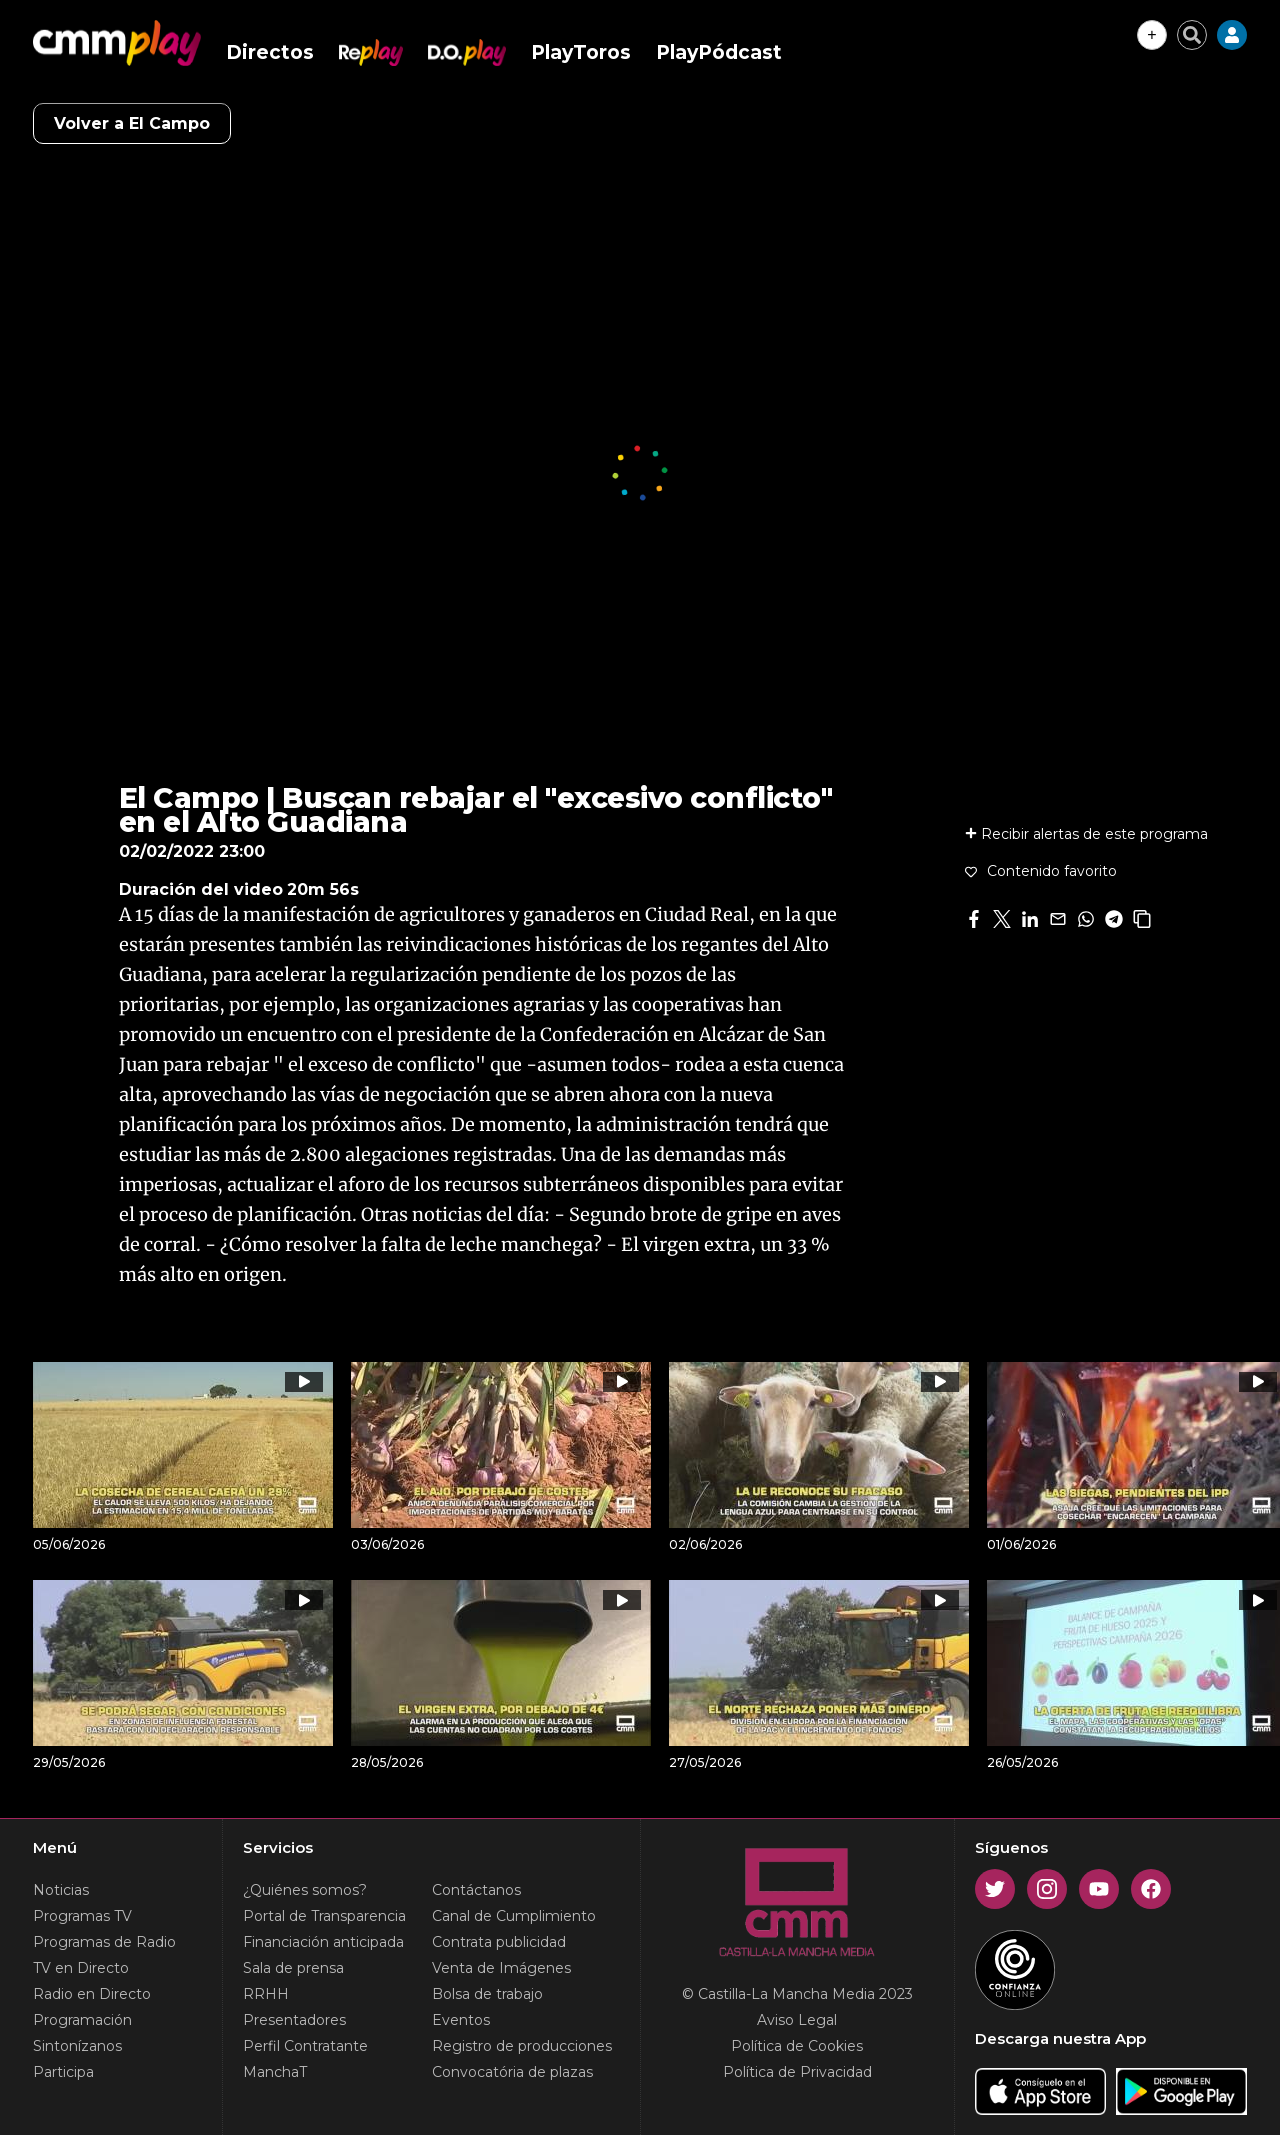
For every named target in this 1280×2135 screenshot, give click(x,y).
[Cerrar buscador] (1192, 35)
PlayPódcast (719, 52)
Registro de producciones (522, 2046)
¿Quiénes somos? (305, 1890)
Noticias (61, 1890)
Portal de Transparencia (324, 1916)
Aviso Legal (797, 2020)
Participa (63, 2072)
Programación (82, 2020)
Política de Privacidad (797, 2072)
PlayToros (581, 52)
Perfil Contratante (305, 2046)
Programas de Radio (104, 1942)
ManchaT (275, 2072)
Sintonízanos (77, 2046)
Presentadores (294, 2020)
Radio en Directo (92, 1994)
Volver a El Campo (132, 123)
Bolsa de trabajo (487, 1994)
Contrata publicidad (499, 1942)
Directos (270, 52)
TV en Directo (81, 1968)
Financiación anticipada (323, 1942)
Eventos (461, 2020)
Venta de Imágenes (501, 1968)
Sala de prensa (293, 1968)
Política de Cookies (797, 2046)
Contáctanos (476, 1890)
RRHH (266, 1994)
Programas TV (82, 1916)
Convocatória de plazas (512, 2072)
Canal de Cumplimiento (514, 1916)
